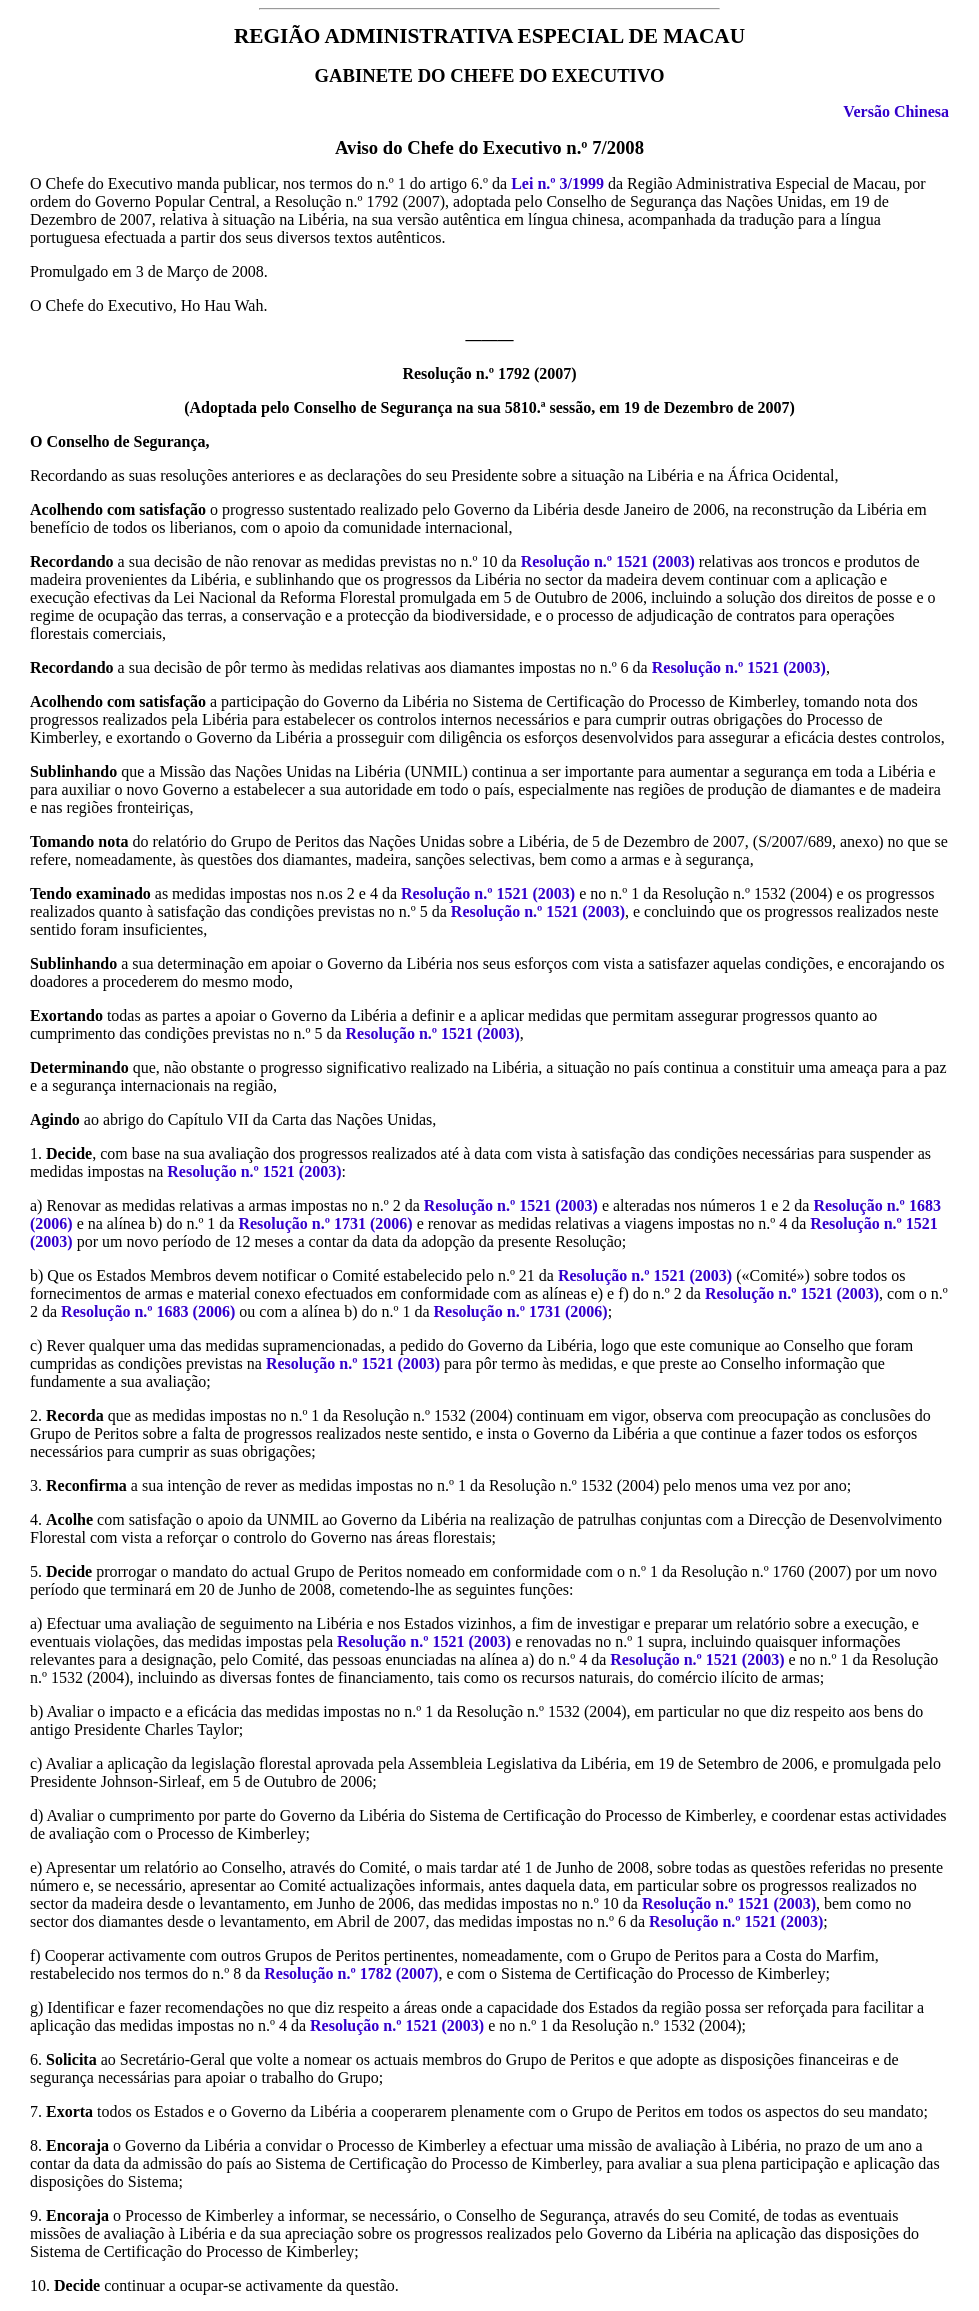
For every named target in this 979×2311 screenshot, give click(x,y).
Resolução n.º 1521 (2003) (608, 561)
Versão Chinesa (896, 111)
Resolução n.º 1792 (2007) (489, 373)
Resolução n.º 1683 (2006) (148, 1311)
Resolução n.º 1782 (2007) (351, 1973)
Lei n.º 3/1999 (557, 183)
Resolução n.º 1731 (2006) (325, 1223)
